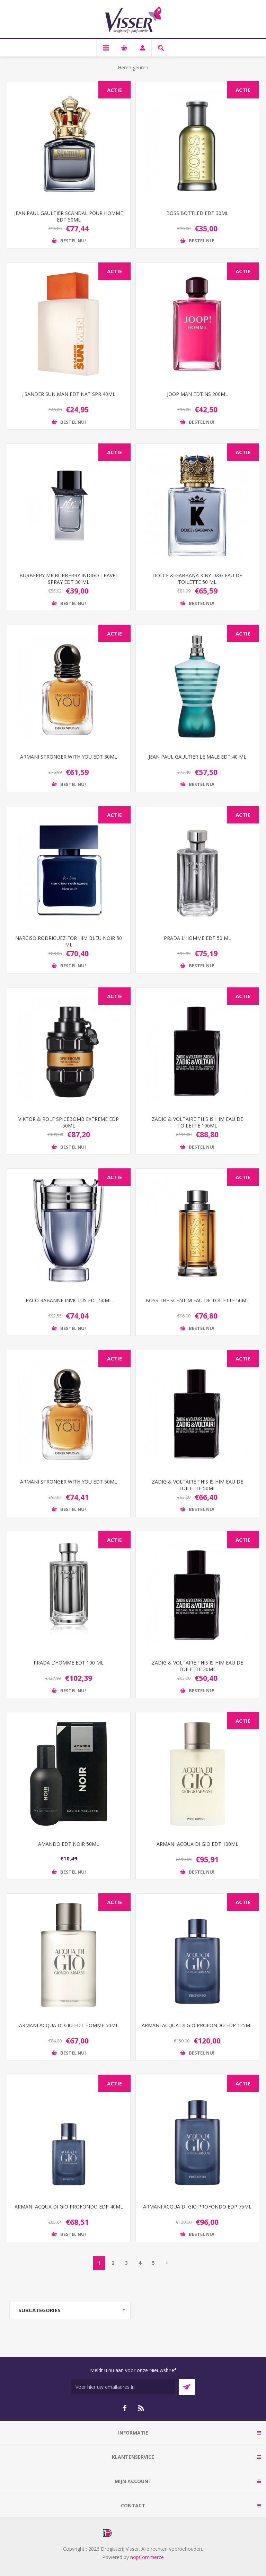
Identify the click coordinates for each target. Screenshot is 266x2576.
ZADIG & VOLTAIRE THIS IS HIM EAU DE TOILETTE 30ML (197, 1665)
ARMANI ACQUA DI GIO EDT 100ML (197, 1844)
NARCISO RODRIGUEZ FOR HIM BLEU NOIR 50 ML (68, 941)
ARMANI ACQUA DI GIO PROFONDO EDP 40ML (69, 2206)
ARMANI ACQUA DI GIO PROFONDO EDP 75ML (197, 2206)
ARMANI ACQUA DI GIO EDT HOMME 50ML (68, 2025)
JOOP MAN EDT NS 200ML (197, 394)
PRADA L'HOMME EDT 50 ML (197, 938)
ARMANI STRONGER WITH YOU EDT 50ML (68, 1481)
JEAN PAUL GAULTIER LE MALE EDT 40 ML (197, 756)
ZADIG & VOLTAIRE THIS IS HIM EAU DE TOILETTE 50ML (197, 1485)
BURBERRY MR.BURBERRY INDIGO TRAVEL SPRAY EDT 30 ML (68, 578)
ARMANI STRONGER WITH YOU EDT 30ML (68, 756)
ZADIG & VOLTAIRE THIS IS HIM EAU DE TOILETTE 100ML (197, 1122)
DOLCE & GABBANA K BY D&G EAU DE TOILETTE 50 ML (197, 578)
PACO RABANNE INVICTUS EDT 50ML (69, 1300)
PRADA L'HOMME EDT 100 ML (69, 1662)
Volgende (167, 2263)
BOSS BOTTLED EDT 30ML (197, 213)
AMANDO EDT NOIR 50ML (68, 1844)
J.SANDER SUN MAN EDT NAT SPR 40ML (68, 394)
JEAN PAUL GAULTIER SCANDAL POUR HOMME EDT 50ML (68, 216)
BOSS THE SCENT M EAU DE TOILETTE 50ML (197, 1300)
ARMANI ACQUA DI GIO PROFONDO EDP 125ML (197, 2025)
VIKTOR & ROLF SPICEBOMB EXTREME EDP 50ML (68, 1122)
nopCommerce (147, 2557)
